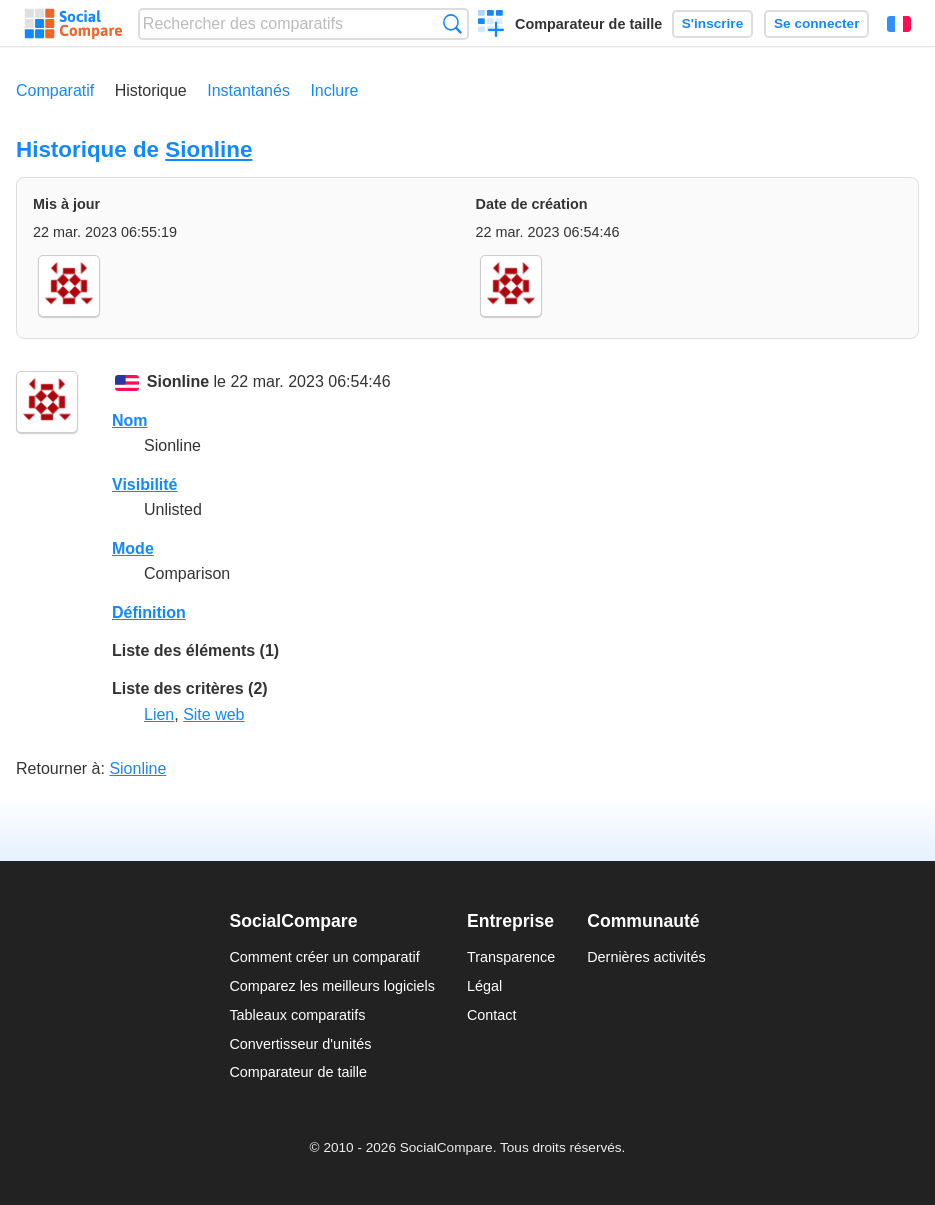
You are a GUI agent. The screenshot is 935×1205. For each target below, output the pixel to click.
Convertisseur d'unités (300, 1044)
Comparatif (55, 90)
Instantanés (248, 90)
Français (899, 24)
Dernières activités (646, 957)
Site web (213, 714)
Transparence (511, 957)
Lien (159, 714)
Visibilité (145, 484)
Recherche (452, 23)
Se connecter (816, 23)
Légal (484, 986)
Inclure (334, 90)
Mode (133, 548)
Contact (492, 1015)
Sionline (208, 149)
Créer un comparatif (491, 26)
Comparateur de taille (588, 24)
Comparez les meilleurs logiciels (332, 986)
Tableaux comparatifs (297, 1015)
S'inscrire (712, 23)
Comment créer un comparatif (324, 957)
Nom (130, 420)
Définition (149, 612)
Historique (151, 90)
